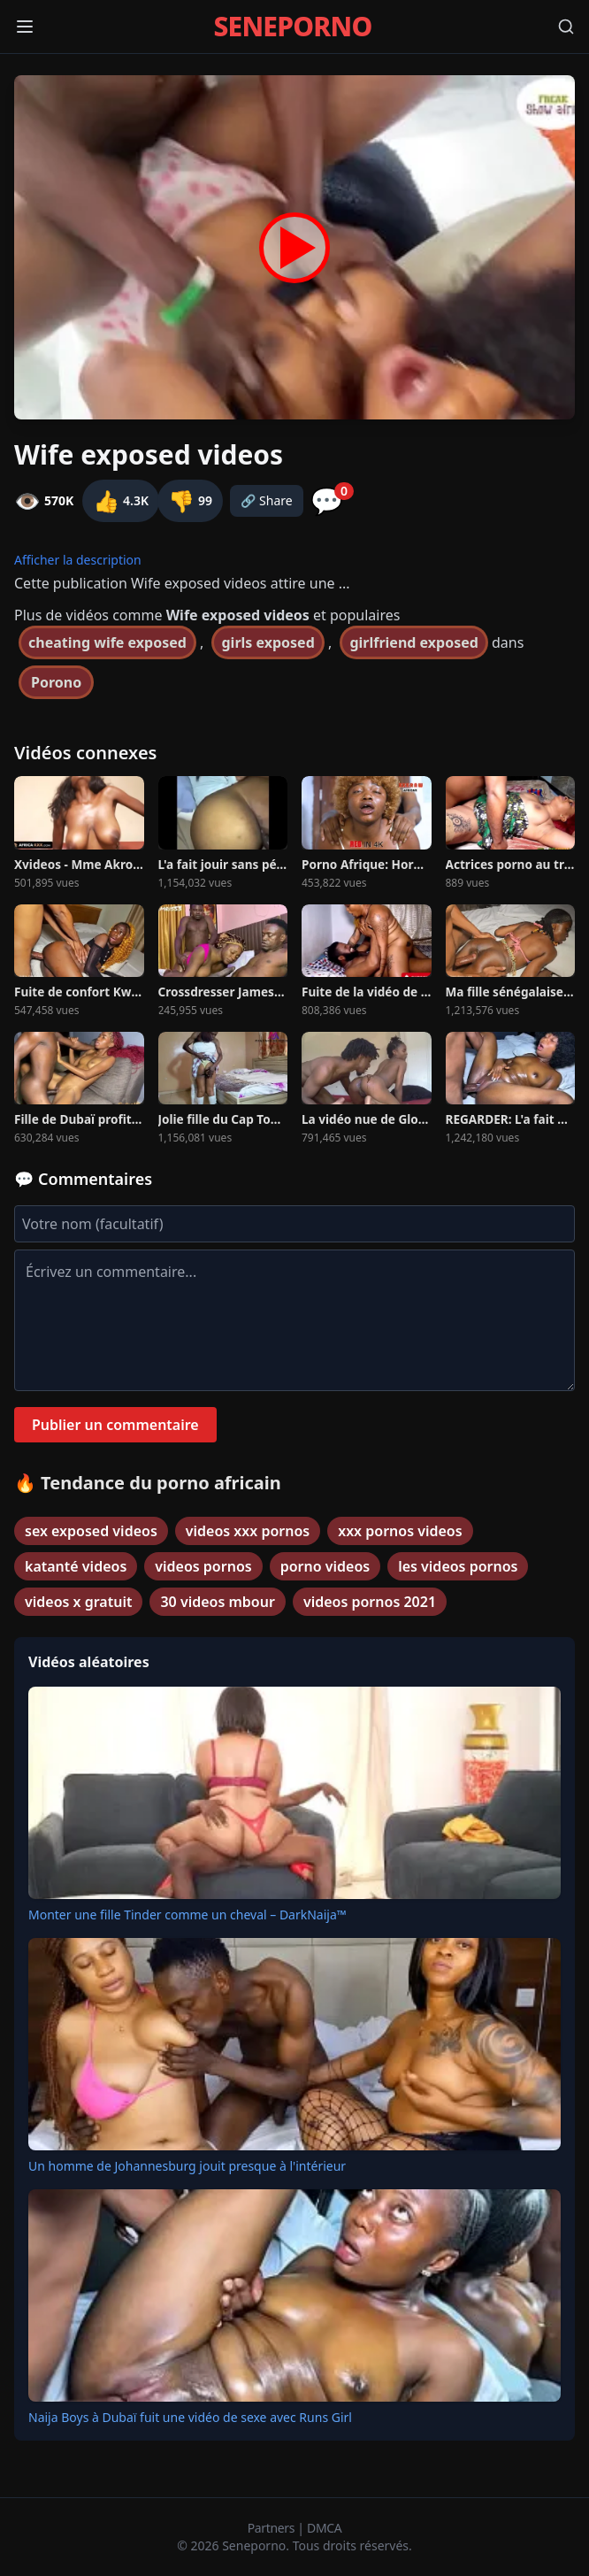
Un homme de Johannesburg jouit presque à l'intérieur (187, 2165)
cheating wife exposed (107, 642)
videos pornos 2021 (369, 1601)
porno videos (325, 1566)
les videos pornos (457, 1566)
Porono (56, 682)
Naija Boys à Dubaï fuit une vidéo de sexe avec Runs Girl (190, 2417)
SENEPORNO (292, 26)
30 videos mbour (217, 1601)
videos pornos (203, 1566)
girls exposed (267, 642)
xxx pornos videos (400, 1531)
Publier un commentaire (115, 1424)
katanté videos (75, 1566)
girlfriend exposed (413, 642)
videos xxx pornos (248, 1531)
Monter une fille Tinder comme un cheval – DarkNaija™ (187, 1914)
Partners (273, 2527)
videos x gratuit (78, 1601)
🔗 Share (267, 500)
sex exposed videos (91, 1531)
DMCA (324, 2527)
